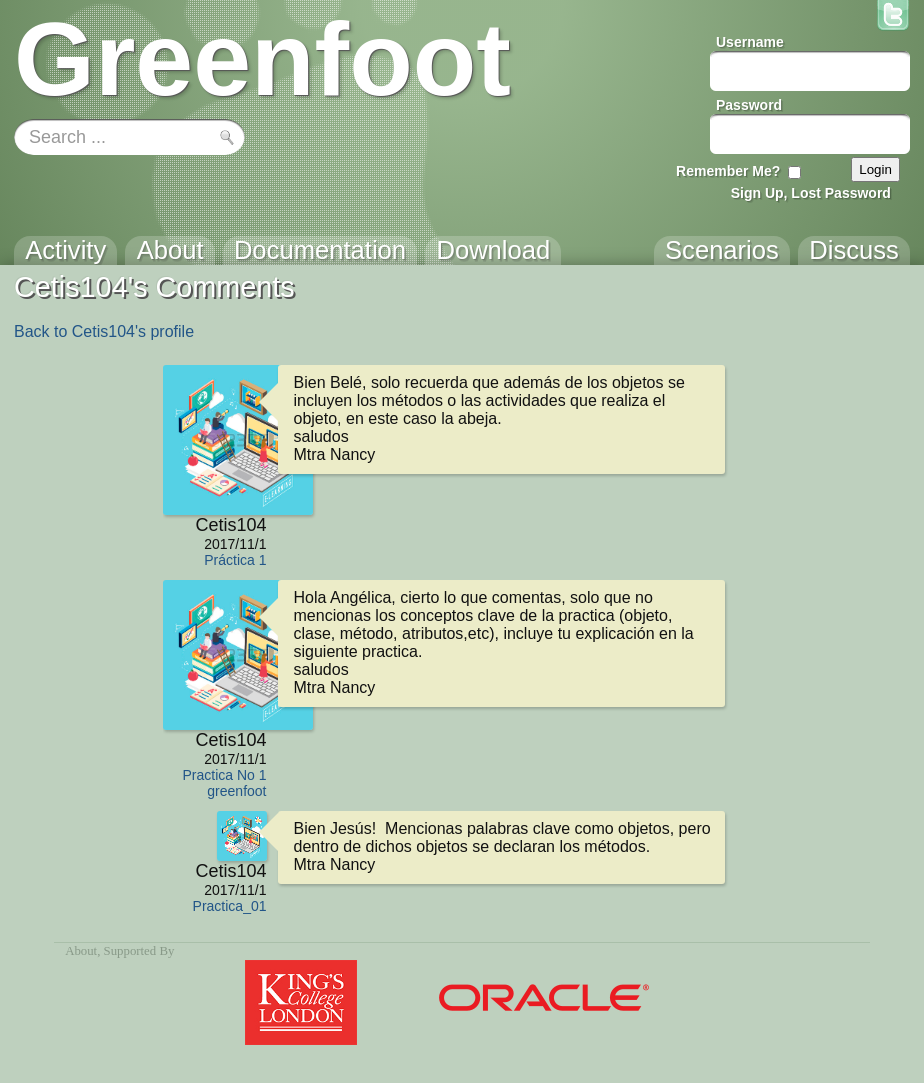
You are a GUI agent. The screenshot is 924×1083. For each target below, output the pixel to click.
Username (750, 42)
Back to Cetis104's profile (104, 331)
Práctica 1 (235, 560)
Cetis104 (230, 525)
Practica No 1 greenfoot (224, 783)
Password (749, 105)
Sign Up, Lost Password (811, 193)
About (81, 951)
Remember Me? (728, 171)
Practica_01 (230, 906)
